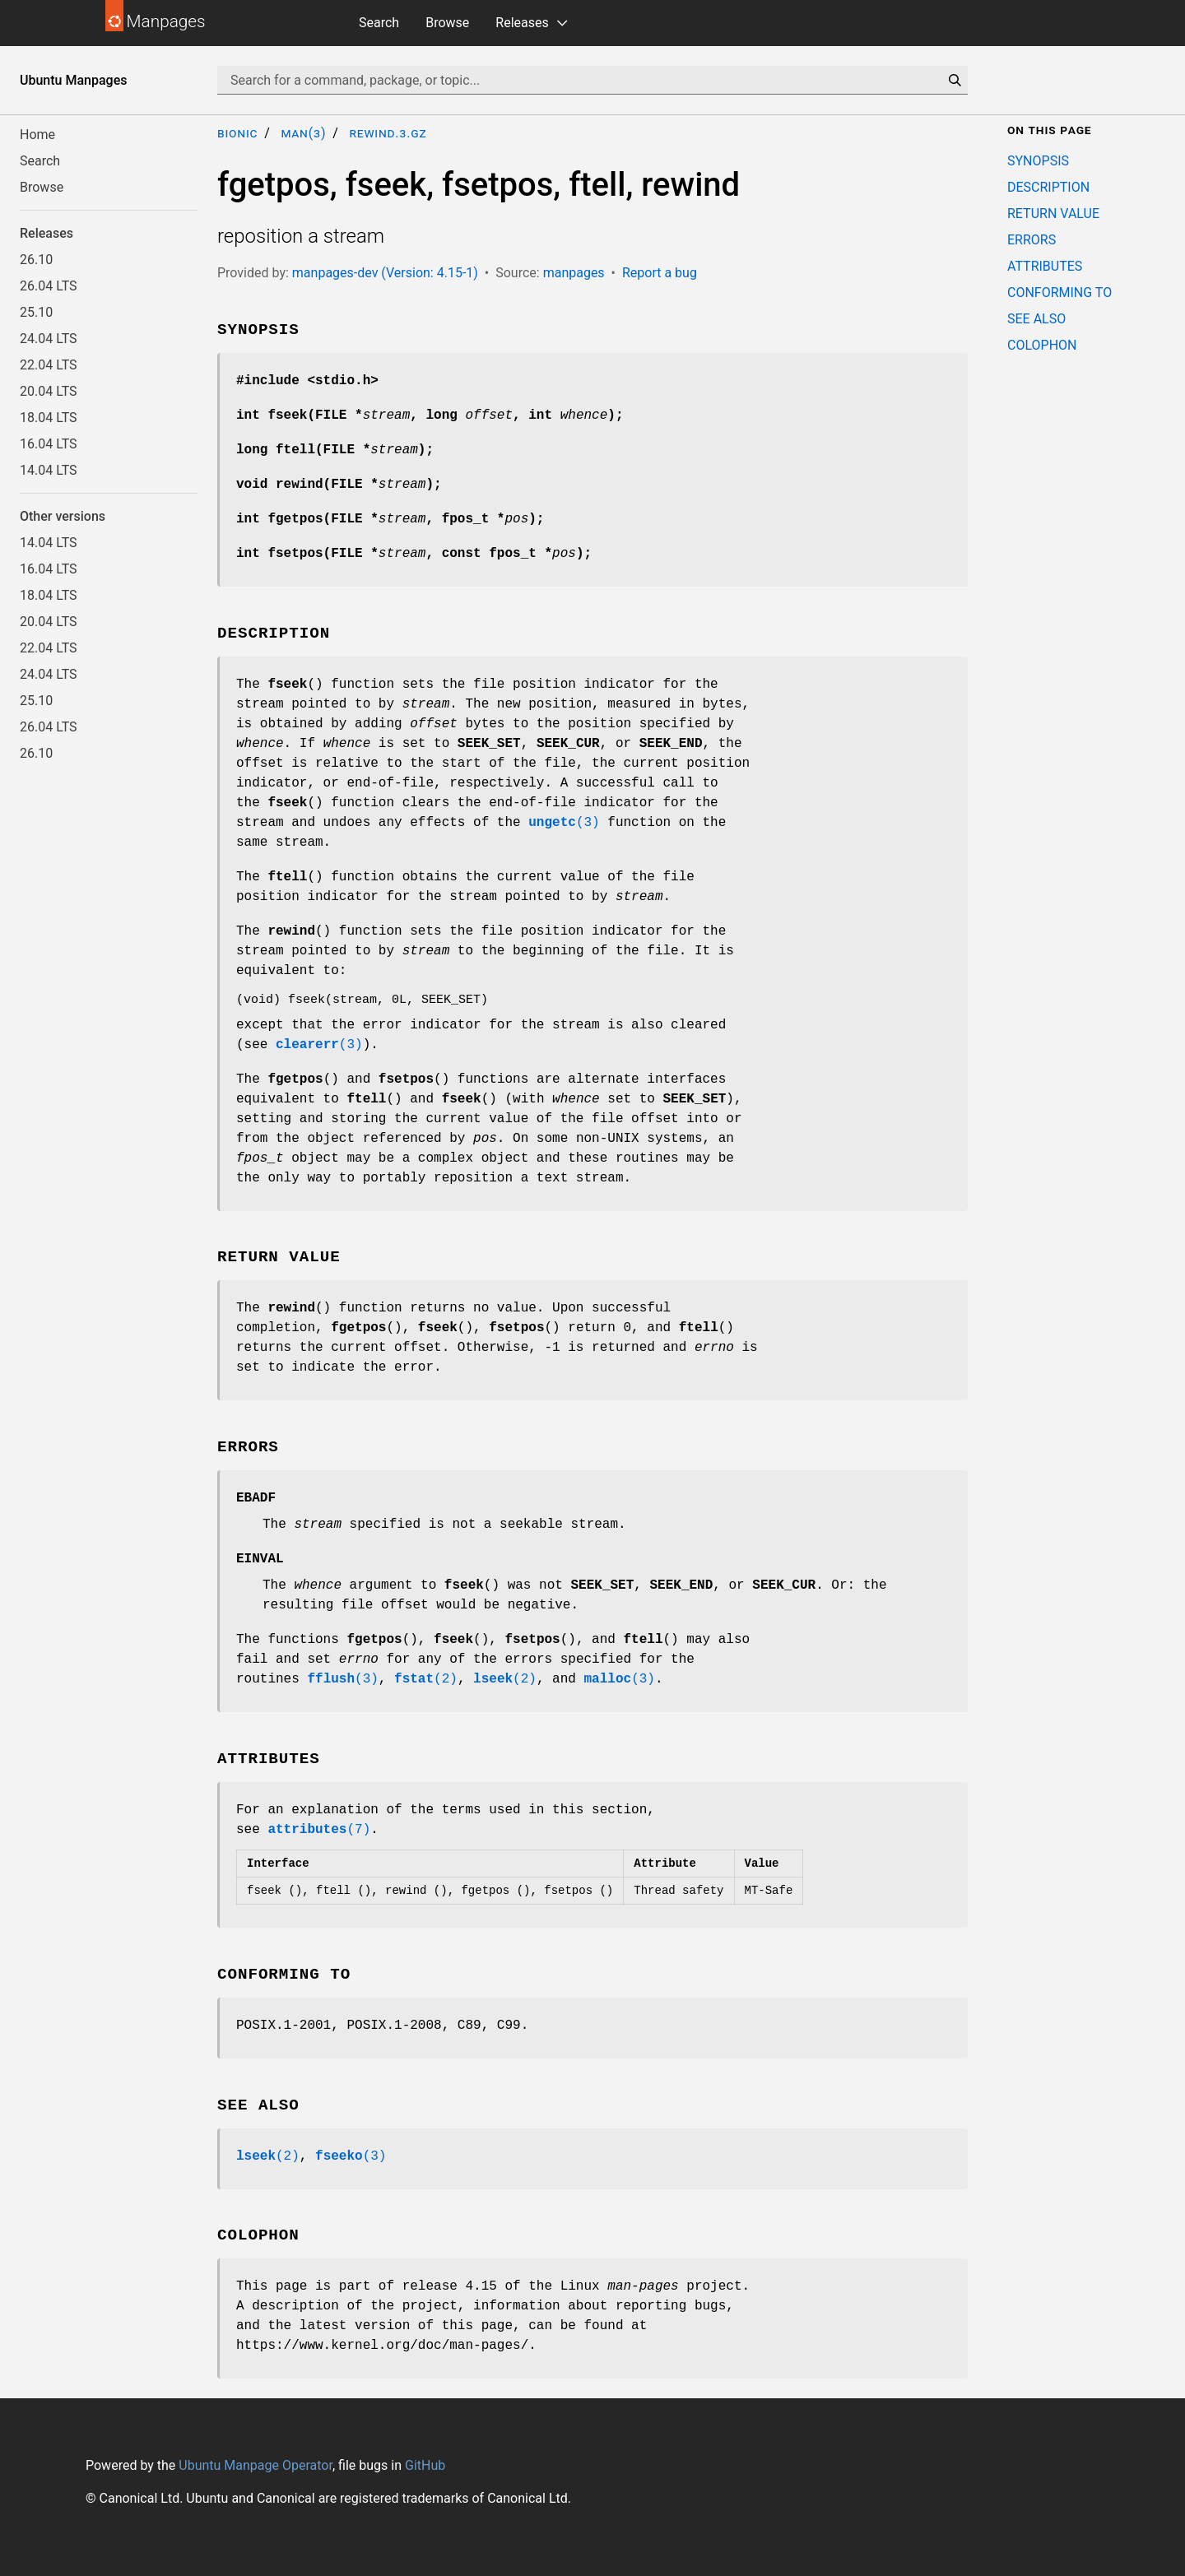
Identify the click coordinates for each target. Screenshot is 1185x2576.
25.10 (36, 312)
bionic (237, 133)
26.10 (36, 259)
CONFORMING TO (1059, 292)
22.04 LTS (48, 365)
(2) (426, 1679)
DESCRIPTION (1048, 187)
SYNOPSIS (1038, 161)
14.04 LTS (48, 470)
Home (37, 134)
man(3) (303, 133)
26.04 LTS (48, 286)
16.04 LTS (48, 444)
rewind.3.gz (387, 133)
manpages (574, 273)
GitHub (425, 2465)
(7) (318, 1829)
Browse (447, 22)
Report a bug (659, 273)
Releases (521, 22)
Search (379, 22)
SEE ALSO (1036, 319)
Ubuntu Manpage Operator (255, 2465)
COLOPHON (1041, 345)
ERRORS (1031, 240)
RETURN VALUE (1053, 213)
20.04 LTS (48, 391)
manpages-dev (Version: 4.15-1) (385, 273)
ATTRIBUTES (1044, 266)
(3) (563, 822)
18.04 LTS (48, 417)
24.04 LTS (48, 338)
